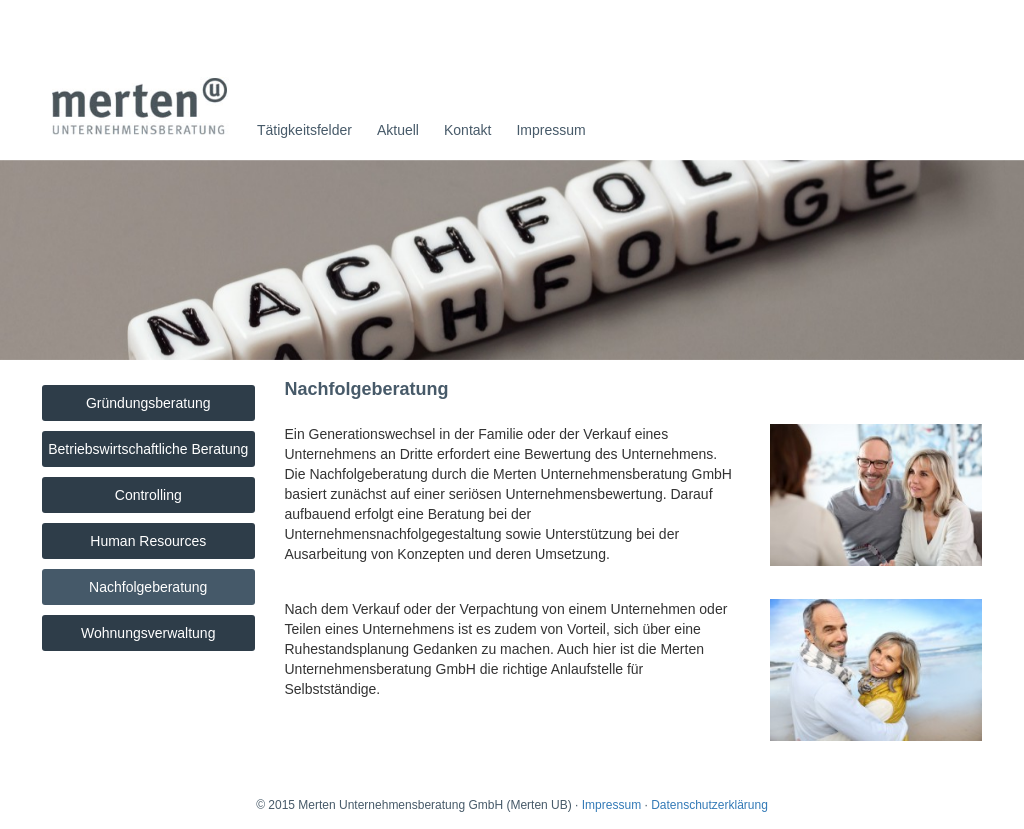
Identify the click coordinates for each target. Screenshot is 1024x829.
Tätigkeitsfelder (304, 130)
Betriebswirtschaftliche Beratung (148, 449)
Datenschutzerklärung (709, 805)
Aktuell (398, 130)
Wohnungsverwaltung (148, 633)
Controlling (148, 495)
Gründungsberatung (148, 403)
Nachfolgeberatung (148, 587)
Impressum (550, 130)
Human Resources (148, 541)
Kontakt (467, 130)
